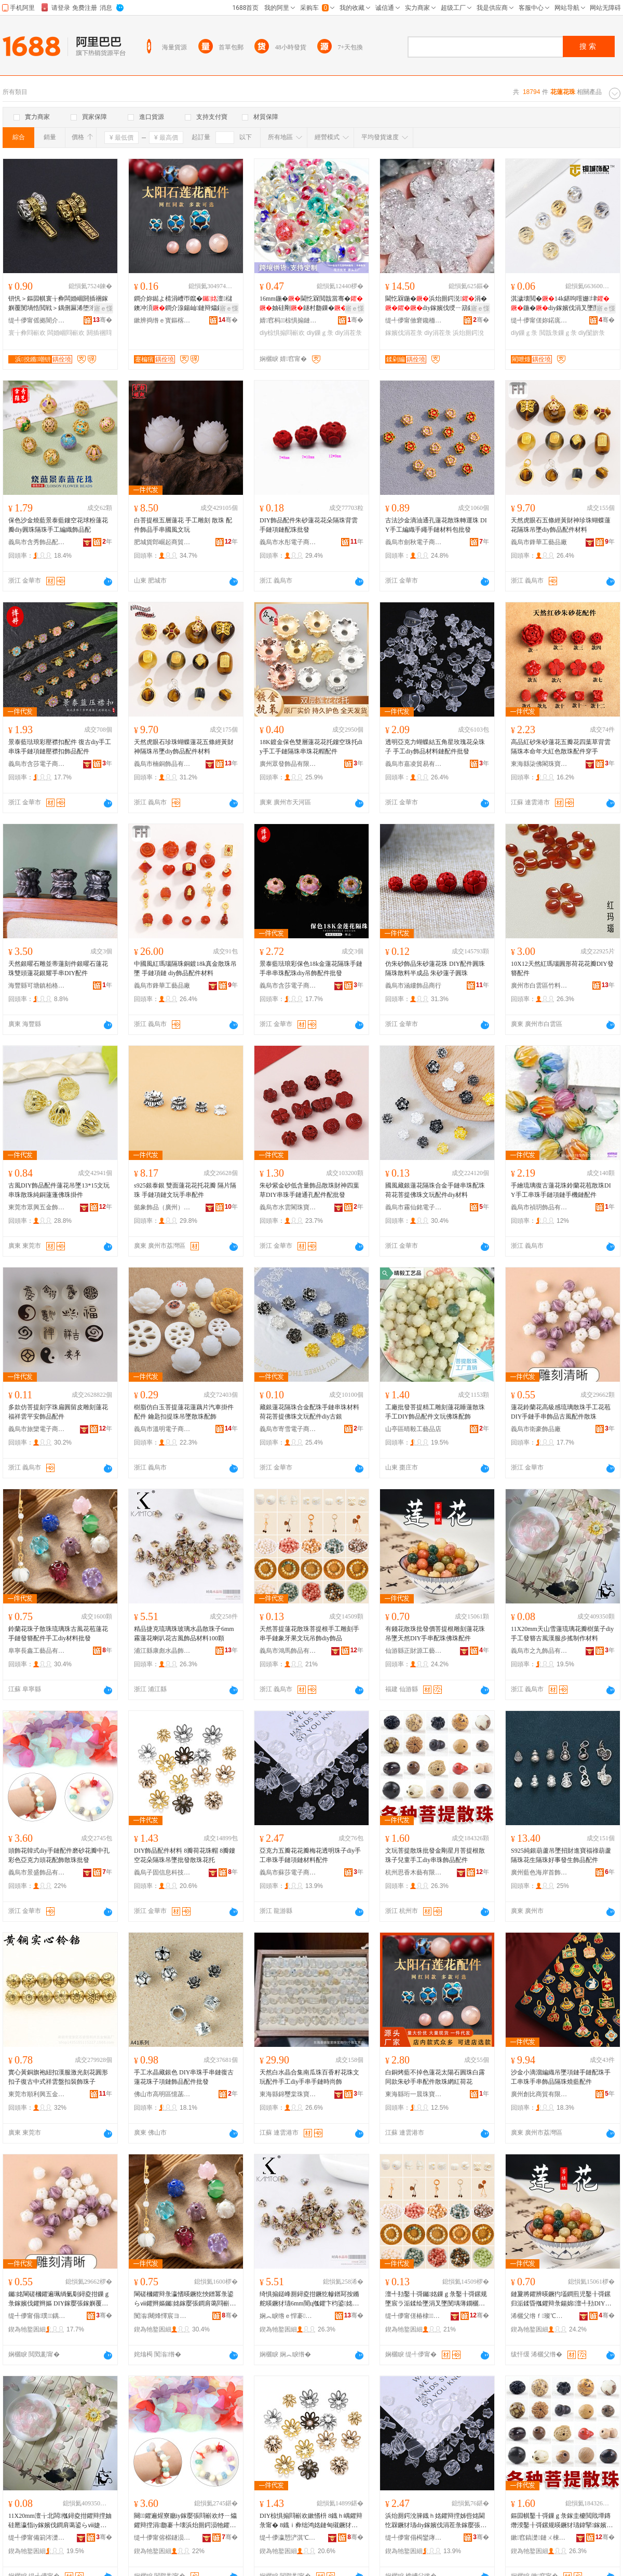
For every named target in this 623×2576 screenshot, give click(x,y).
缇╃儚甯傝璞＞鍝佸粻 (36, 2315)
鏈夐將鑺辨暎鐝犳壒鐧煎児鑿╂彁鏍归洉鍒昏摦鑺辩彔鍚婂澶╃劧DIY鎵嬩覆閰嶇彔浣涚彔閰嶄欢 (561, 2299)
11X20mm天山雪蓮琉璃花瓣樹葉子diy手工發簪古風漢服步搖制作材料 (562, 1633)
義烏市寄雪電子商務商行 (288, 1429)
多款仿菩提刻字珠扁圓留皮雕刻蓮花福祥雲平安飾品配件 (58, 1412)
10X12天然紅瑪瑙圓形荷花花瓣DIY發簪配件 (562, 968)
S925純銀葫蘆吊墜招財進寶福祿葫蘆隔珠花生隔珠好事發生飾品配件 (561, 1855)
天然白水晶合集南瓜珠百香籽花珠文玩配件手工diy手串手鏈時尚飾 (309, 2077)
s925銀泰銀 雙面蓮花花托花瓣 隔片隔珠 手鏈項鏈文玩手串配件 (185, 1190)
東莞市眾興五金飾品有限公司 (36, 1207)
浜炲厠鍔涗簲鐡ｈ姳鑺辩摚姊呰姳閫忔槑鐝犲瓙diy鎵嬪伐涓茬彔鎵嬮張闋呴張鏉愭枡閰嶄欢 (435, 2521)
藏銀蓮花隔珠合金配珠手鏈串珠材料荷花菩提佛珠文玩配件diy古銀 (309, 1412)
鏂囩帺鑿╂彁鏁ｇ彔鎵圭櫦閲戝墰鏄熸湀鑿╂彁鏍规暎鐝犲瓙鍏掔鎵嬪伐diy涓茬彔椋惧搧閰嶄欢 (562, 2521)
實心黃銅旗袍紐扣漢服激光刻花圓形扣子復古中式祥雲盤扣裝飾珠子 (58, 2077)
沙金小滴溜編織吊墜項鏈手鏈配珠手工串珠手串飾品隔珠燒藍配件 (561, 2077)
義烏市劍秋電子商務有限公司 (413, 542)
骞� (102, 319)
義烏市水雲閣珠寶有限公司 (288, 1207)
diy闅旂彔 (591, 332)
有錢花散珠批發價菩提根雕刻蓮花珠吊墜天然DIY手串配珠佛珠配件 (435, 1633)
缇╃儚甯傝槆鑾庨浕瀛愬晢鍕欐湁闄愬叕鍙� (413, 2537)
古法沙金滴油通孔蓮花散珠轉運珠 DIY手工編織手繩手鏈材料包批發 (436, 525)
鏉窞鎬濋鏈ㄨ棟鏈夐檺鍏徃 (539, 2537)
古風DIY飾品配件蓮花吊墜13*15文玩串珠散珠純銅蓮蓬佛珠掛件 (59, 1190)
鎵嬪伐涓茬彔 (404, 332)
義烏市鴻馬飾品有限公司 (288, 1650)
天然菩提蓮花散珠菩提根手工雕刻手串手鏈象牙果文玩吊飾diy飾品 (309, 1633)
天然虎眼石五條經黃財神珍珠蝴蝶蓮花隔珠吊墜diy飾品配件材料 (561, 525)
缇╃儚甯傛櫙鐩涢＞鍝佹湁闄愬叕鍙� (162, 2537)
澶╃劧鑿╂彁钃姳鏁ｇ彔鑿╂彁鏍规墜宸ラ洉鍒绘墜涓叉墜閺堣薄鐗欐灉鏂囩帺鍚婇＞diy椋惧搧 (436, 2299)
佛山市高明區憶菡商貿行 (162, 2094)
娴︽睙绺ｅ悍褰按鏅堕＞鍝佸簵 (288, 2315)
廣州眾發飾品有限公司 (288, 763)
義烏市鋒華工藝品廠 (539, 542)
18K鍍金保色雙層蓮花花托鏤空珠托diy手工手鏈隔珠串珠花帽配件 (311, 746)
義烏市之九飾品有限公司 (539, 1650)
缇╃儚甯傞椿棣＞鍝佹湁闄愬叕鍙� (413, 2315)
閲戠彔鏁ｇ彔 (558, 332)
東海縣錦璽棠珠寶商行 (288, 2094)
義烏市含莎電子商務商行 (36, 763)
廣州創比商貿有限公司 (539, 2094)
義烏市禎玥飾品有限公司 (539, 1207)
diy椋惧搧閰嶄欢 (282, 332)
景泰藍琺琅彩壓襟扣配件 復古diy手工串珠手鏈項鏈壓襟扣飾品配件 (59, 746)
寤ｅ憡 (103, 308)
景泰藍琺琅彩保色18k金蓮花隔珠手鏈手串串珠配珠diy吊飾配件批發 (311, 968)
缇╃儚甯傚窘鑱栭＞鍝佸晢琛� (413, 320)
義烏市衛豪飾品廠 (536, 1429)
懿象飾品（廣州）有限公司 (162, 1207)
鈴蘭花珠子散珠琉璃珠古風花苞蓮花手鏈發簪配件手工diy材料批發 (58, 1633)
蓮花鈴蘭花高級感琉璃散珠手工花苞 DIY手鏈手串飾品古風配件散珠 (561, 1412)
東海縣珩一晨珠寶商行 (413, 2094)
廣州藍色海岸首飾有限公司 (539, 1872)
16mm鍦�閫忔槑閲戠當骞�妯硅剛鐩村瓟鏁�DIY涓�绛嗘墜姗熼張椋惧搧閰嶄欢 (311, 304)
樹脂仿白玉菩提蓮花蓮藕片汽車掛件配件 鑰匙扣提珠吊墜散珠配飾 (184, 1412)
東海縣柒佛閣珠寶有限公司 (539, 763)
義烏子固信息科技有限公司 (162, 1872)
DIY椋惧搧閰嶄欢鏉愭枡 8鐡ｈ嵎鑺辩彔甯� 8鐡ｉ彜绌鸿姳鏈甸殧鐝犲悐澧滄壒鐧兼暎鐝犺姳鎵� (311, 2521)
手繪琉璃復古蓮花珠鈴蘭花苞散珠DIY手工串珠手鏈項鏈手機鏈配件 (561, 1190)
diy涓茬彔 (348, 332)
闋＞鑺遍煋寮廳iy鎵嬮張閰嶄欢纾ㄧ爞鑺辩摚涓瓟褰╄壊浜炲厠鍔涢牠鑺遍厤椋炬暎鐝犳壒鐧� (185, 2521)
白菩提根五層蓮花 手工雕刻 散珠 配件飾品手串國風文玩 (183, 525)
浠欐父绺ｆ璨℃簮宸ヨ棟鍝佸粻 (539, 2315)
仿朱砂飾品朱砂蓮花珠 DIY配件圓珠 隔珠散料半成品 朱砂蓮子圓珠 (435, 968)
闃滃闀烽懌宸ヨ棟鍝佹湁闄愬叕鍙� (162, 2315)
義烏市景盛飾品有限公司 (36, 1872)
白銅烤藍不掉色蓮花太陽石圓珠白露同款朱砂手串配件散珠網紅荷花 (435, 2077)
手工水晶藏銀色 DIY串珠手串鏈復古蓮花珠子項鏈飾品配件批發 (184, 2077)
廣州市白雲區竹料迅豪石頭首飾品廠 (539, 985)
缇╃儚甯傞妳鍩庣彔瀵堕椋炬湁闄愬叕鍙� (539, 320)
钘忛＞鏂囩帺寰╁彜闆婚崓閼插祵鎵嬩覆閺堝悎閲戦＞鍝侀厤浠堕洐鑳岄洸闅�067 (59, 304)
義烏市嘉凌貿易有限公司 (413, 763)
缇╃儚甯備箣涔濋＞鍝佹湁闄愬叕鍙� (36, 2537)
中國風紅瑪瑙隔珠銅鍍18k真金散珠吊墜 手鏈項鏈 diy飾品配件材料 (185, 968)
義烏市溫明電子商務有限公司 (162, 1429)
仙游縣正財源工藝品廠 (413, 1650)
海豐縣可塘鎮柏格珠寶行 (36, 985)
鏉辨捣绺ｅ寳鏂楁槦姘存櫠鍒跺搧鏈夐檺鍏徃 (162, 320)
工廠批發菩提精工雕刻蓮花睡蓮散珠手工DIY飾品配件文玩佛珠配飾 (435, 1412)
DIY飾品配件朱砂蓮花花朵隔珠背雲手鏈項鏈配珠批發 (309, 525)
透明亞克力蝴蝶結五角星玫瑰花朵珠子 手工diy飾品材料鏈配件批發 (435, 746)
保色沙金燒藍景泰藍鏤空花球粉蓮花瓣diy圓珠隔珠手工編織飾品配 (58, 525)
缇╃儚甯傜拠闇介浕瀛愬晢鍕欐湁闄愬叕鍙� (36, 320)
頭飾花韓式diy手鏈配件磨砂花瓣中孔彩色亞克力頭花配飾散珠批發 (59, 1855)
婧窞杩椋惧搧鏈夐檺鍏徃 (288, 320)
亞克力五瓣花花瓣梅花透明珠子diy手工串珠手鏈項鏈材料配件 (310, 1855)
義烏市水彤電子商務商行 (288, 542)
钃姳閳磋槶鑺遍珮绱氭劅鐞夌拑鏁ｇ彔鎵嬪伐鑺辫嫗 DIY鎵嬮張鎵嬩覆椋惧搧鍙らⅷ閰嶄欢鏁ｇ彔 (59, 2299)
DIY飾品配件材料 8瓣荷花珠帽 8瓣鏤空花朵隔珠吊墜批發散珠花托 (184, 1855)
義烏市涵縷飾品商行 (413, 985)
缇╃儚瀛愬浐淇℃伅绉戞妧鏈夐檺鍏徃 (288, 2537)
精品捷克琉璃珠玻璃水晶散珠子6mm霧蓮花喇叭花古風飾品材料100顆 (184, 1633)
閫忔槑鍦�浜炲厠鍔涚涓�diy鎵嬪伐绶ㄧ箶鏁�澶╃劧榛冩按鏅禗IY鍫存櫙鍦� (436, 304)
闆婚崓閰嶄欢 (66, 332)
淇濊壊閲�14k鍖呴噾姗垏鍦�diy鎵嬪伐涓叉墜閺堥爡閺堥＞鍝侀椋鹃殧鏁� (561, 304)
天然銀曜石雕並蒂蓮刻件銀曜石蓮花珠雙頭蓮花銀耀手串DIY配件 (58, 968)
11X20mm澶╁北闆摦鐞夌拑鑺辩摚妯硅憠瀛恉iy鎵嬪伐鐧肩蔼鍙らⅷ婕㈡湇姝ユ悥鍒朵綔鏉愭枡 (60, 2521)
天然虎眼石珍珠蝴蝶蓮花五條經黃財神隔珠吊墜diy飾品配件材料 (184, 746)
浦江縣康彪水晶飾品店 (162, 1650)
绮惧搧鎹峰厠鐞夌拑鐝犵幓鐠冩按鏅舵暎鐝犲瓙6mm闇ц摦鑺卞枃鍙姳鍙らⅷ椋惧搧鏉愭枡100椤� (309, 2299)
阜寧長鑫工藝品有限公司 (36, 1650)
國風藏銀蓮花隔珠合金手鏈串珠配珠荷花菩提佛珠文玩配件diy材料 (435, 1190)
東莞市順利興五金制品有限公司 (36, 2094)
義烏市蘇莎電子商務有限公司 (288, 1872)
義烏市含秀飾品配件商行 (36, 542)
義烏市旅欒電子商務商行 (36, 1429)
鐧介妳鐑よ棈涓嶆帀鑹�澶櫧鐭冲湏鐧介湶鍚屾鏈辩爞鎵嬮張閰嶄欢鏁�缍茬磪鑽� (185, 304)
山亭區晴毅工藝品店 (413, 1429)
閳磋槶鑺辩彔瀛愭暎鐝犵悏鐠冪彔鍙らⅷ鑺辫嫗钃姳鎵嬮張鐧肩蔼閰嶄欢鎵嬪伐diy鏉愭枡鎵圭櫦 (185, 2299)
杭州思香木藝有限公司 (413, 1872)
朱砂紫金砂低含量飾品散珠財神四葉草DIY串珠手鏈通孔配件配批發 (309, 1190)
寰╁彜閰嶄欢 (27, 332)
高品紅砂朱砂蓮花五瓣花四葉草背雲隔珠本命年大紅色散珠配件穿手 (561, 746)
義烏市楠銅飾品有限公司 (162, 763)
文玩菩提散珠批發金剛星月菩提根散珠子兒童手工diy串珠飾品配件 (435, 1855)
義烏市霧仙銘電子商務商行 (413, 1207)
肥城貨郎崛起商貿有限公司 (162, 542)
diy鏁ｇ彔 (320, 332)
